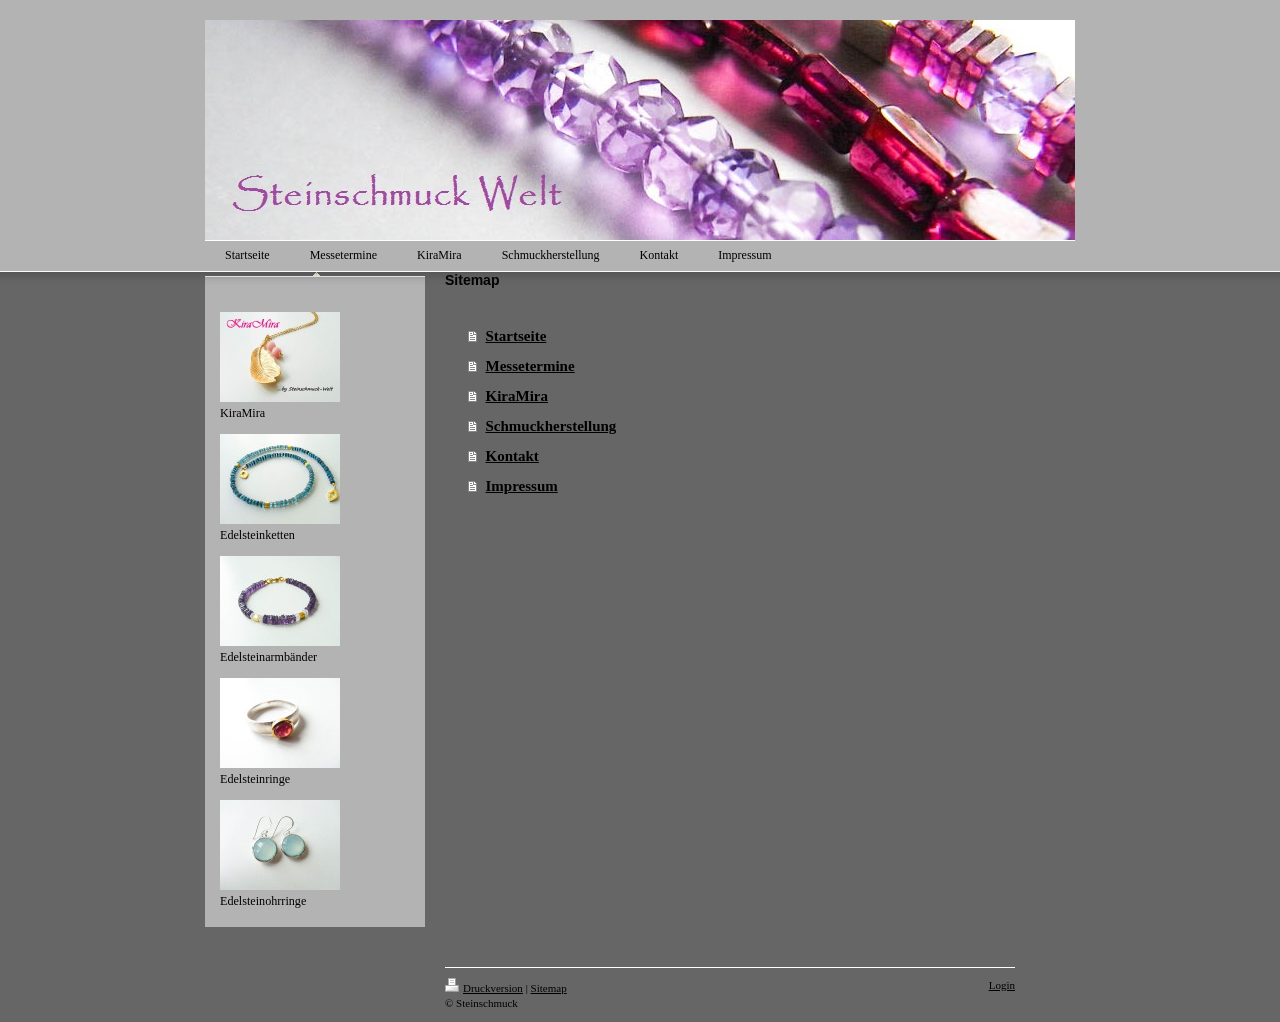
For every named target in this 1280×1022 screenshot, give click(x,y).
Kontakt (512, 456)
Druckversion (484, 988)
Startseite (516, 336)
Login (1002, 985)
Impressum (522, 486)
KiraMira (517, 396)
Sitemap (549, 988)
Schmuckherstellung (551, 426)
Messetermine (530, 366)
